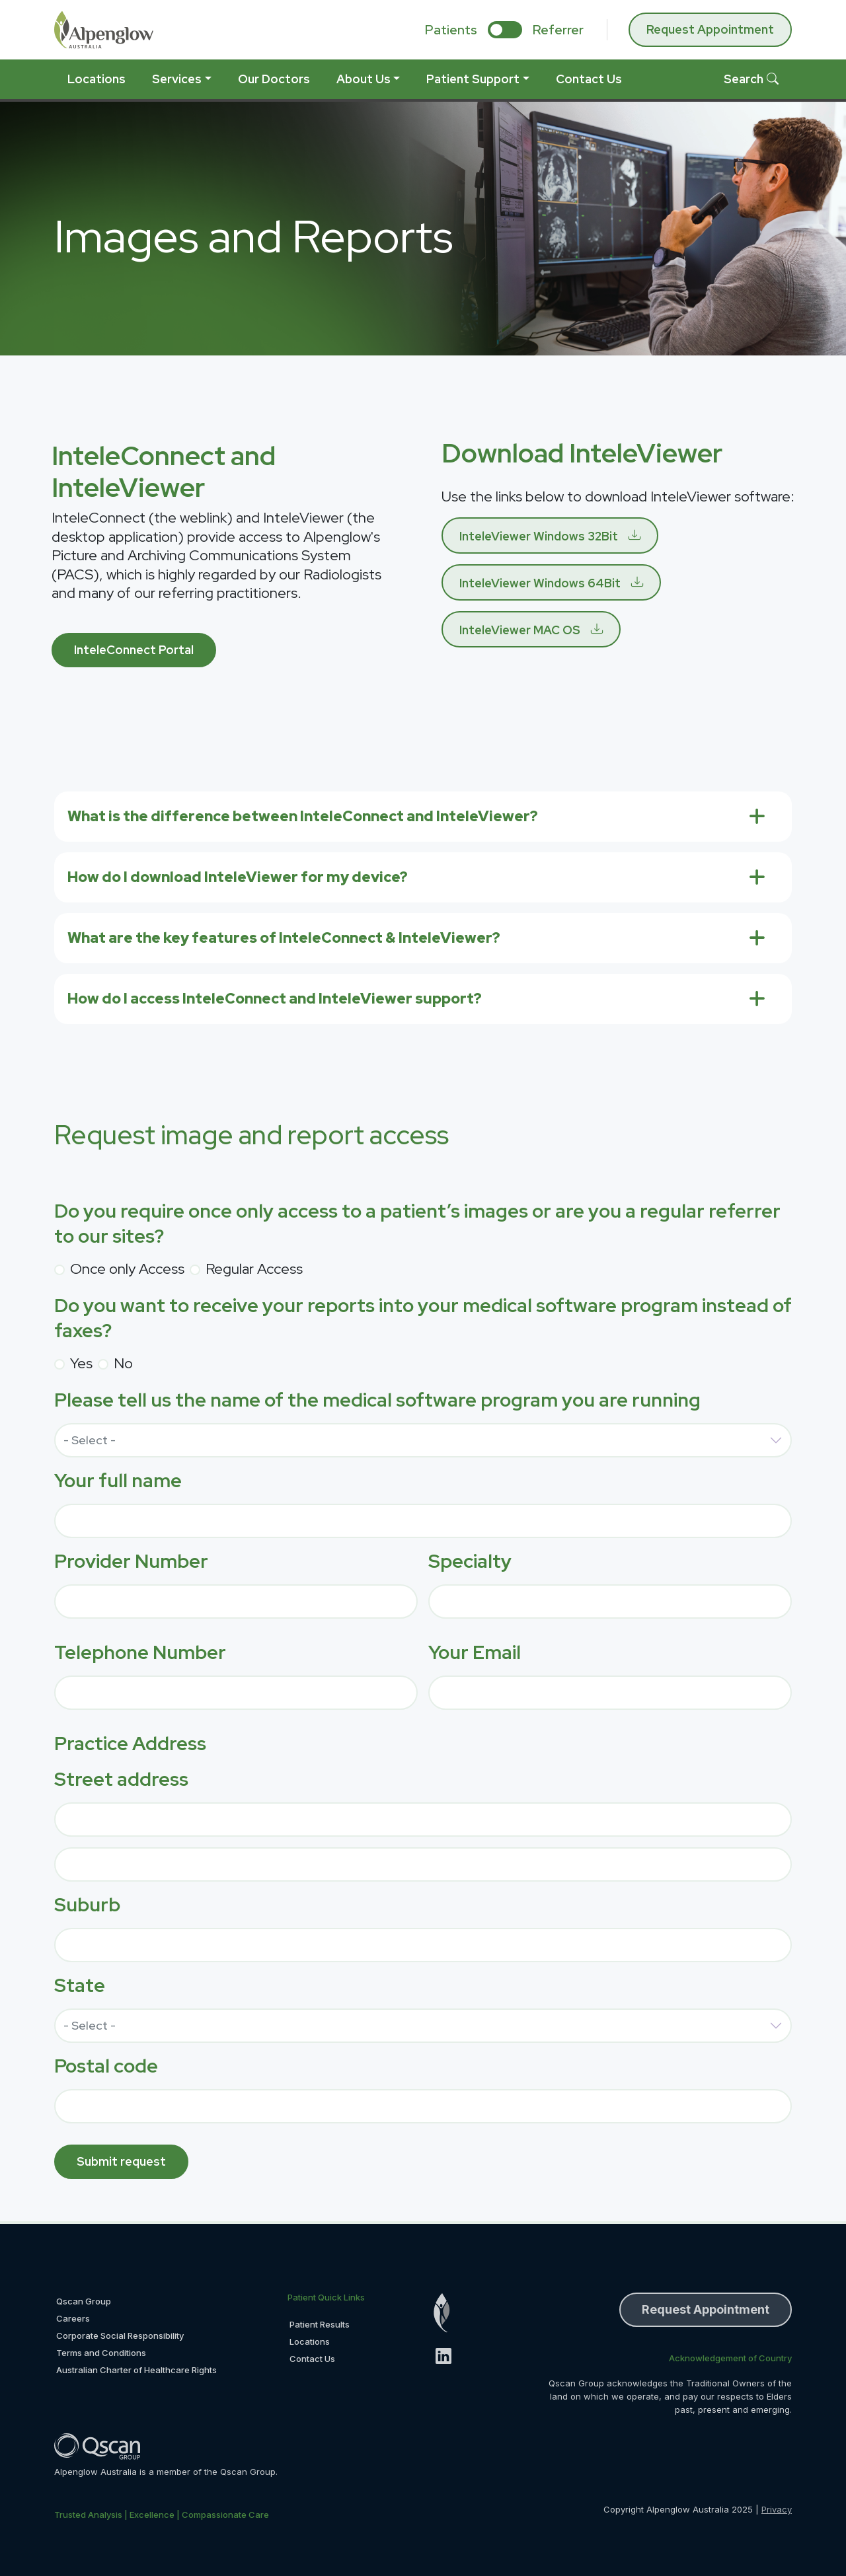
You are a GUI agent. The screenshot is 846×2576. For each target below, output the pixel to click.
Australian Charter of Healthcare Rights (136, 2370)
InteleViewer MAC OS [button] (519, 630)
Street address (121, 1779)
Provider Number (131, 1561)
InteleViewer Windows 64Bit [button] (540, 583)
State (79, 1985)
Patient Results (319, 2324)
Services (177, 79)
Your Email (474, 1652)
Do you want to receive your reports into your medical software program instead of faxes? (423, 1318)
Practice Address (130, 1743)
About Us (363, 79)
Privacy (776, 2509)
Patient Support (472, 79)
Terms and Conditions (101, 2352)
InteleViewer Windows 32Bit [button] (538, 536)
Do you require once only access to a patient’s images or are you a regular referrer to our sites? (417, 1223)
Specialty (470, 1561)
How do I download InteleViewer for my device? (237, 877)
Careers (73, 2318)
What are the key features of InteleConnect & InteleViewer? (283, 937)
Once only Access (127, 1268)
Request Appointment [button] (705, 2309)
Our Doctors (274, 79)
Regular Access (254, 1268)
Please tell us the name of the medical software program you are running (377, 1400)
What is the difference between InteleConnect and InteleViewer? (302, 816)
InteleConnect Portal (134, 649)
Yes (81, 1363)
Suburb (87, 1904)
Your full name (118, 1480)
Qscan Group (83, 2301)
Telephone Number (140, 1652)
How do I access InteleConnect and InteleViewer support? (274, 998)
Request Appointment (710, 29)
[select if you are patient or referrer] (505, 29)
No (123, 1363)
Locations (96, 79)
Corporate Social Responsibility (120, 2335)
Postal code (106, 2066)
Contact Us (589, 79)
